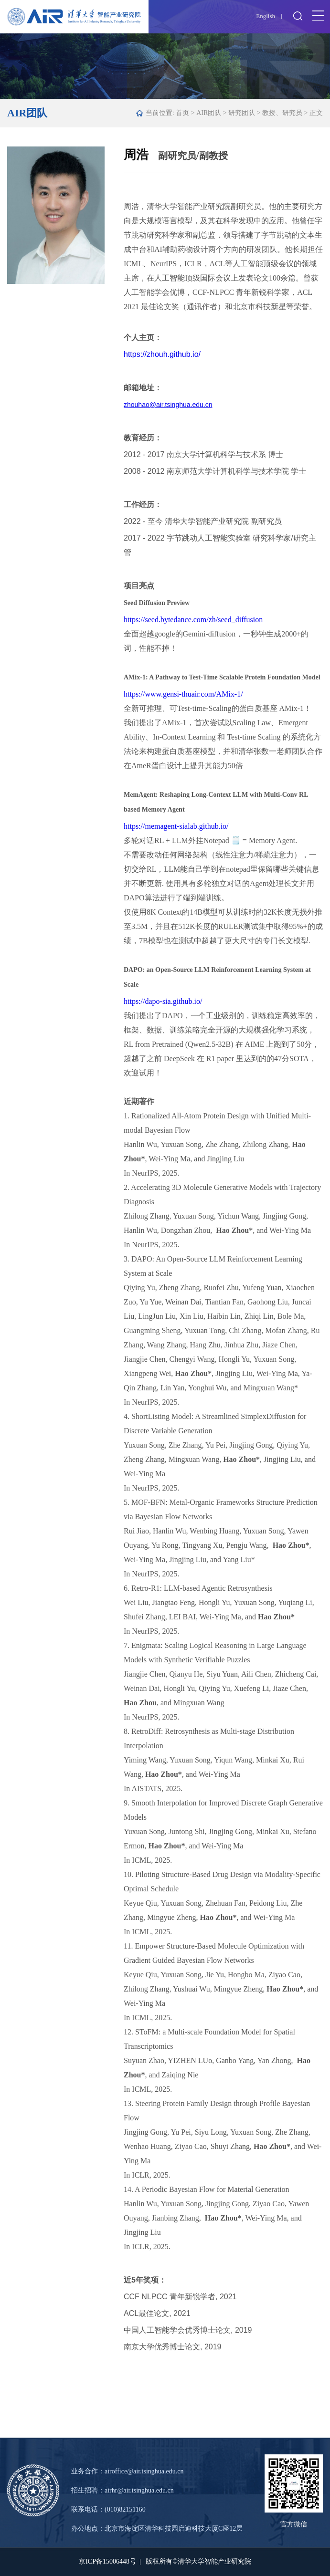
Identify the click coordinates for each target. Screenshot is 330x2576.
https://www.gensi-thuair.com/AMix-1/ (183, 694)
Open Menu (318, 16)
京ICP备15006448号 (107, 2561)
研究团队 (241, 112)
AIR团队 (208, 112)
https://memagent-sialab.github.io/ (176, 826)
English (265, 16)
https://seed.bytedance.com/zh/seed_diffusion (193, 619)
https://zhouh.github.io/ (162, 354)
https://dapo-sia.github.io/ (163, 1001)
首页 (182, 112)
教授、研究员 (282, 112)
